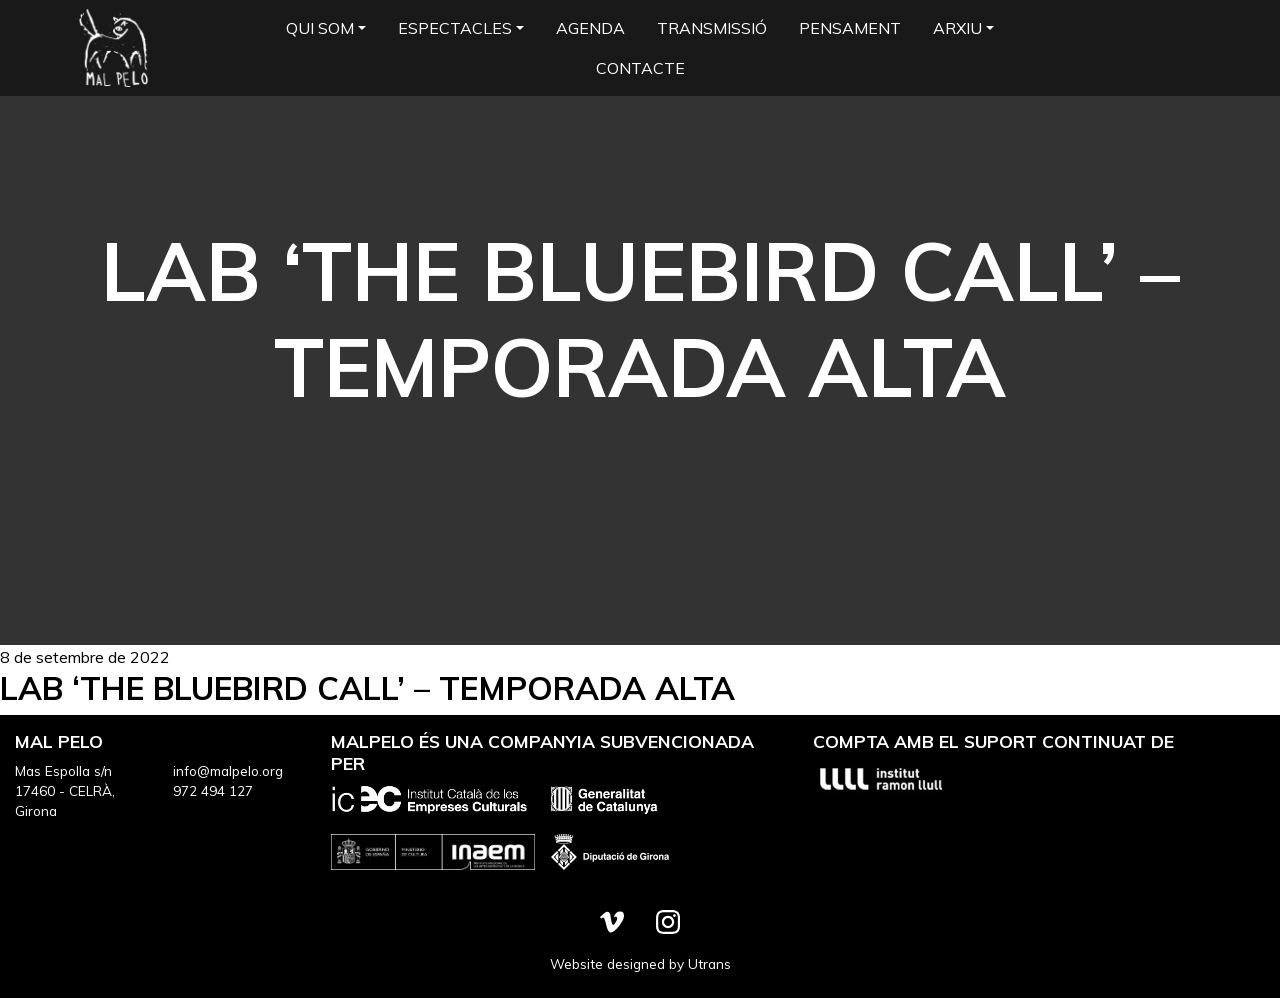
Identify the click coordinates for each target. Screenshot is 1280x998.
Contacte (640, 68)
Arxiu (957, 28)
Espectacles (455, 28)
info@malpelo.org (228, 770)
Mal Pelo (113, 48)
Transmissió (712, 28)
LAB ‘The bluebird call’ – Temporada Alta (367, 688)
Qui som (320, 28)
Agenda (590, 28)
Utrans (709, 963)
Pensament (850, 28)
